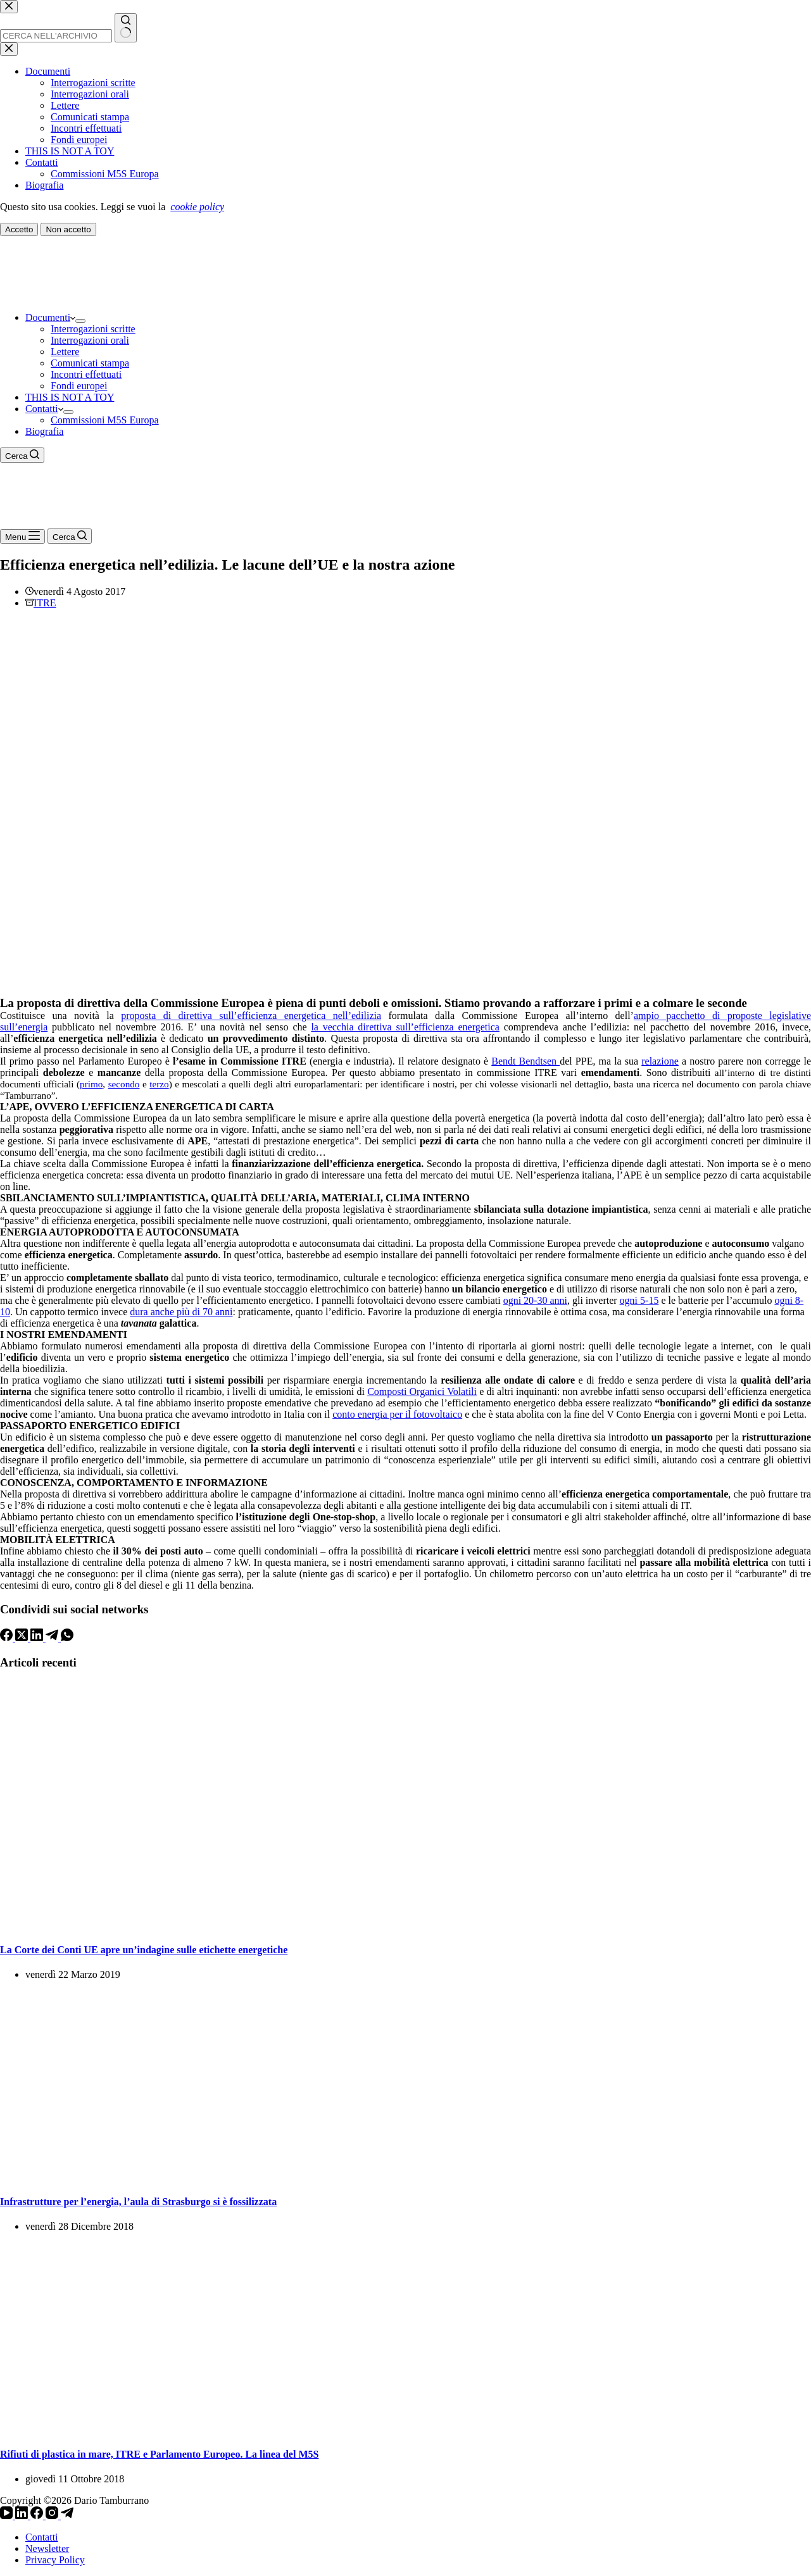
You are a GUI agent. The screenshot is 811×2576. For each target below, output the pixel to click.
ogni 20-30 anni (535, 1300)
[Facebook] (7, 1637)
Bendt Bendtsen (525, 1061)
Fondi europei (79, 385)
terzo (158, 1084)
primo (91, 1084)
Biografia (44, 431)
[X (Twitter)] (22, 1637)
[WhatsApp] (67, 1637)
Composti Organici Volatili (422, 1391)
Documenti (50, 317)
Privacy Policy (55, 2559)
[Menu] (22, 536)
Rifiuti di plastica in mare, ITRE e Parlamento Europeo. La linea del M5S (159, 2454)
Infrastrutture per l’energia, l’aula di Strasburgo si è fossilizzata (138, 2201)
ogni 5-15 (639, 1300)
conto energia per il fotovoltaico (397, 1414)
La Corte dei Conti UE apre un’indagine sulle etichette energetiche (143, 1949)
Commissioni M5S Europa (105, 420)
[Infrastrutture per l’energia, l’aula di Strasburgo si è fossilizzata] (126, 2177)
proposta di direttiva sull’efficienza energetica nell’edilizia (251, 1015)
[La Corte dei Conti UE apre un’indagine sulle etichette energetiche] (190, 1924)
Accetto (19, 229)
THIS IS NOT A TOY (69, 397)
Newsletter (47, 2548)
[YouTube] (7, 2515)
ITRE (45, 602)
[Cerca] (22, 455)
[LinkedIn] (38, 1637)
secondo (124, 1084)
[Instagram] (53, 2515)
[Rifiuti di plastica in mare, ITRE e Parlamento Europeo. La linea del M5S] (126, 2428)
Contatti (44, 408)
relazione (660, 1061)
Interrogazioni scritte (93, 328)
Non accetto (68, 229)
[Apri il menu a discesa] (80, 321)
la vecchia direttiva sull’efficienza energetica (405, 1027)
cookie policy (197, 206)
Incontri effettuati (86, 374)
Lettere (65, 351)
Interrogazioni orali (90, 340)
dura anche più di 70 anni (181, 1311)
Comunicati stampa (90, 363)
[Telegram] (53, 1637)
